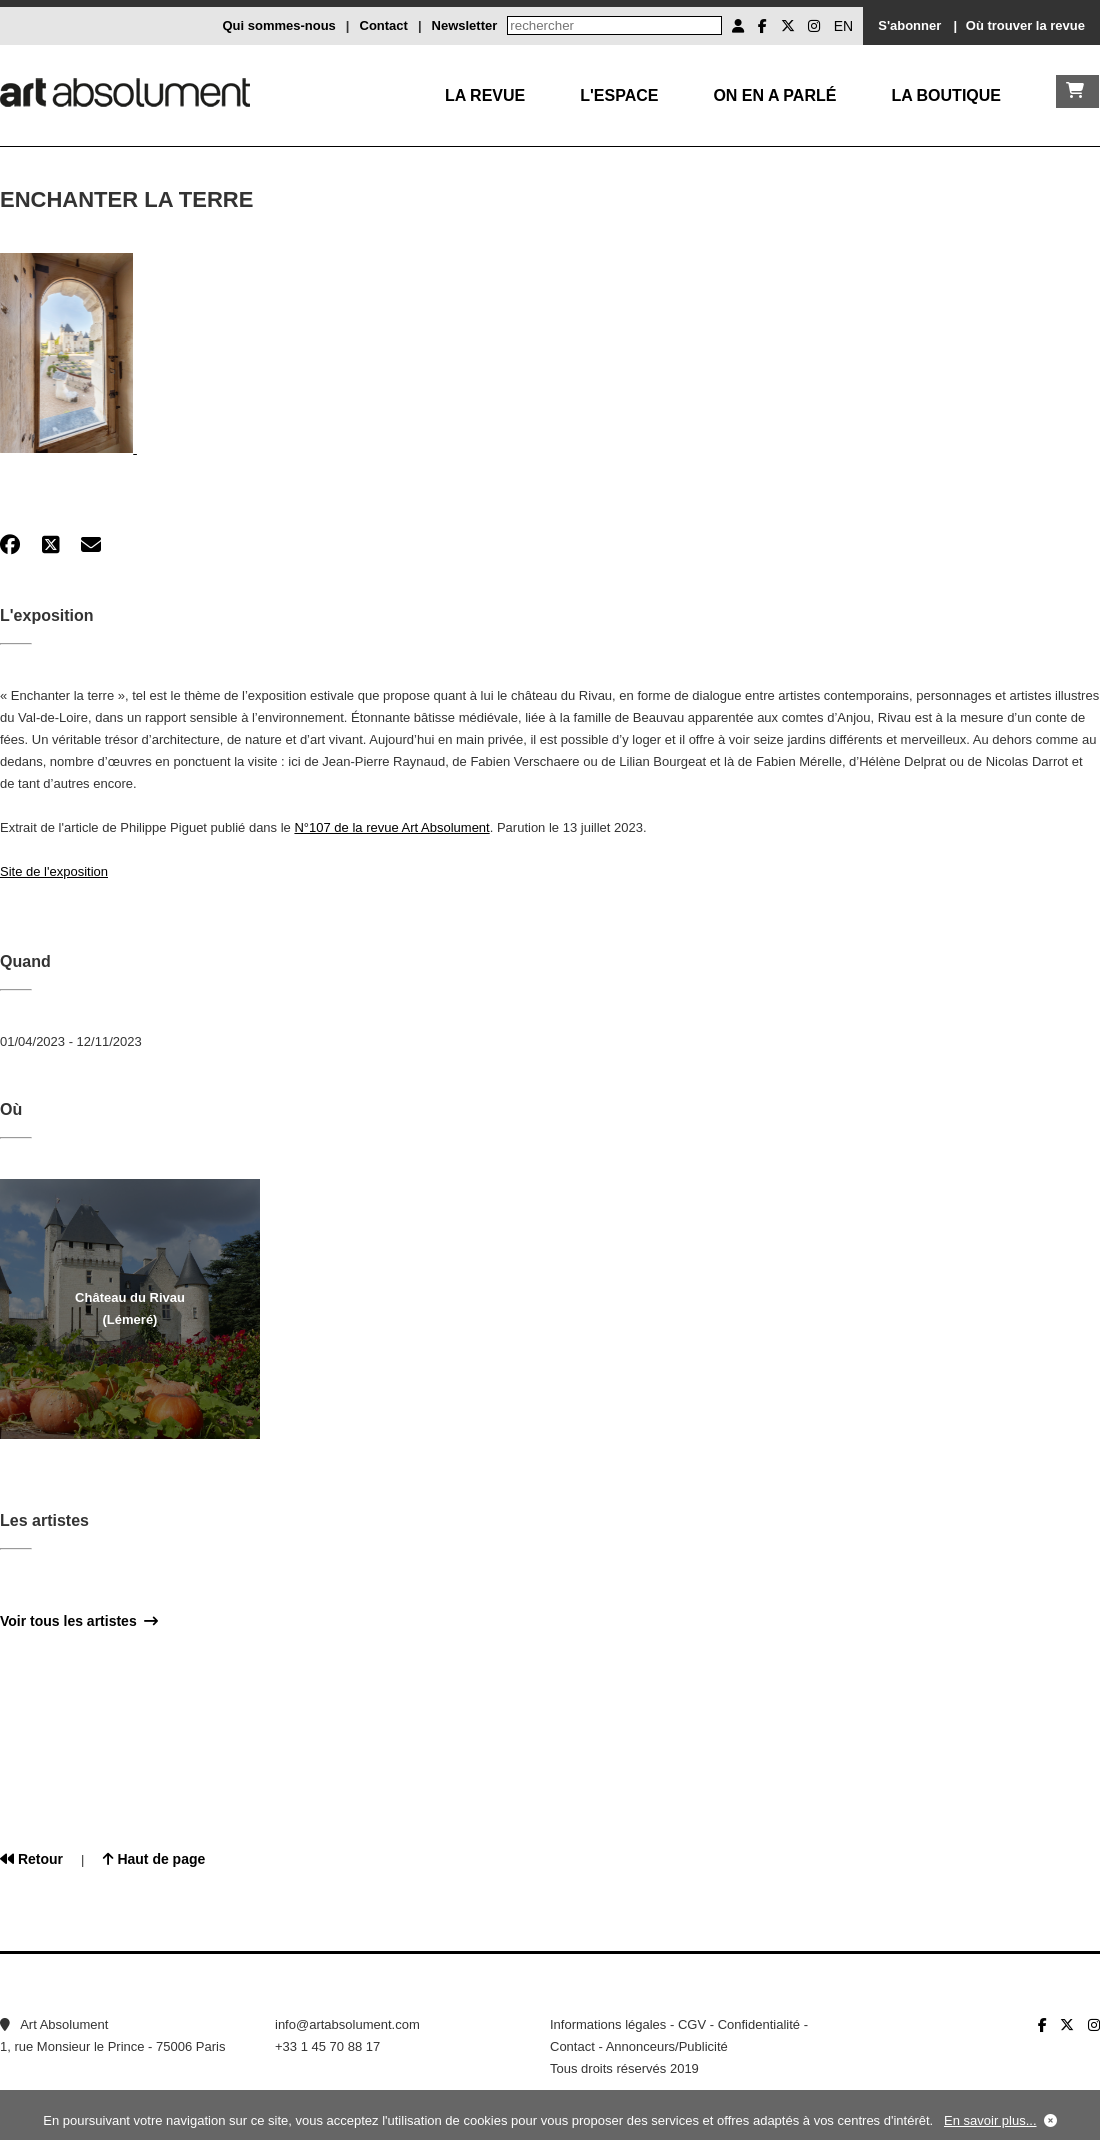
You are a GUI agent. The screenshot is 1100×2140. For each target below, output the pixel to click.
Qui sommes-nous (278, 25)
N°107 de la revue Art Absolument (391, 827)
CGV (692, 2024)
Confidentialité (759, 2024)
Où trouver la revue (1025, 25)
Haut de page (154, 1859)
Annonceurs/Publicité (667, 2046)
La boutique (946, 95)
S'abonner (909, 25)
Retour (31, 1859)
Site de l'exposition (54, 871)
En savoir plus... (990, 2120)
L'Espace (619, 95)
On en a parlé (774, 95)
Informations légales (608, 2024)
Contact (384, 25)
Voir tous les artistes (79, 1621)
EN (843, 26)
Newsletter (465, 25)
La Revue (485, 95)
